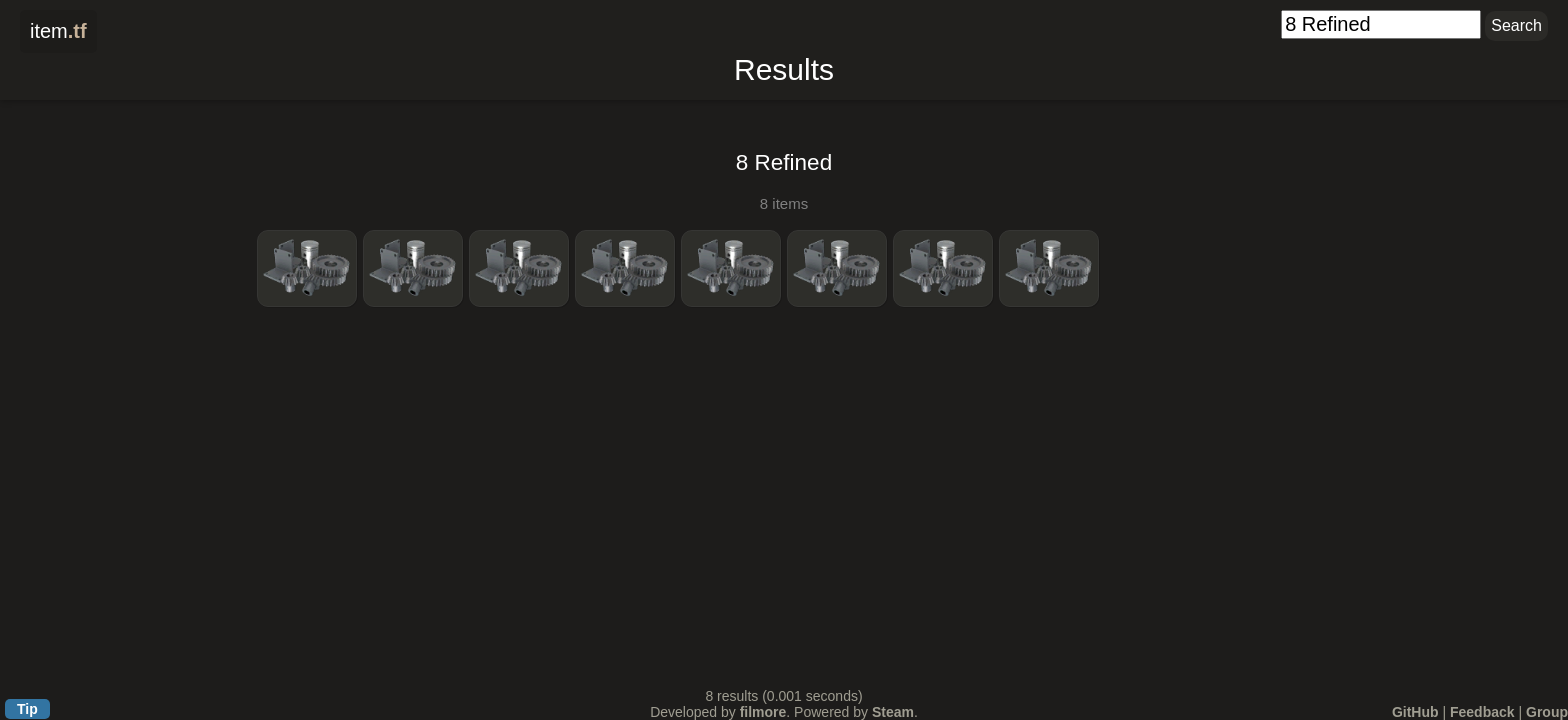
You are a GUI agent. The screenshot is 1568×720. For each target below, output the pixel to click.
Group (1547, 712)
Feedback (1482, 712)
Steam (893, 712)
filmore (763, 712)
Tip (27, 709)
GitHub (1415, 712)
